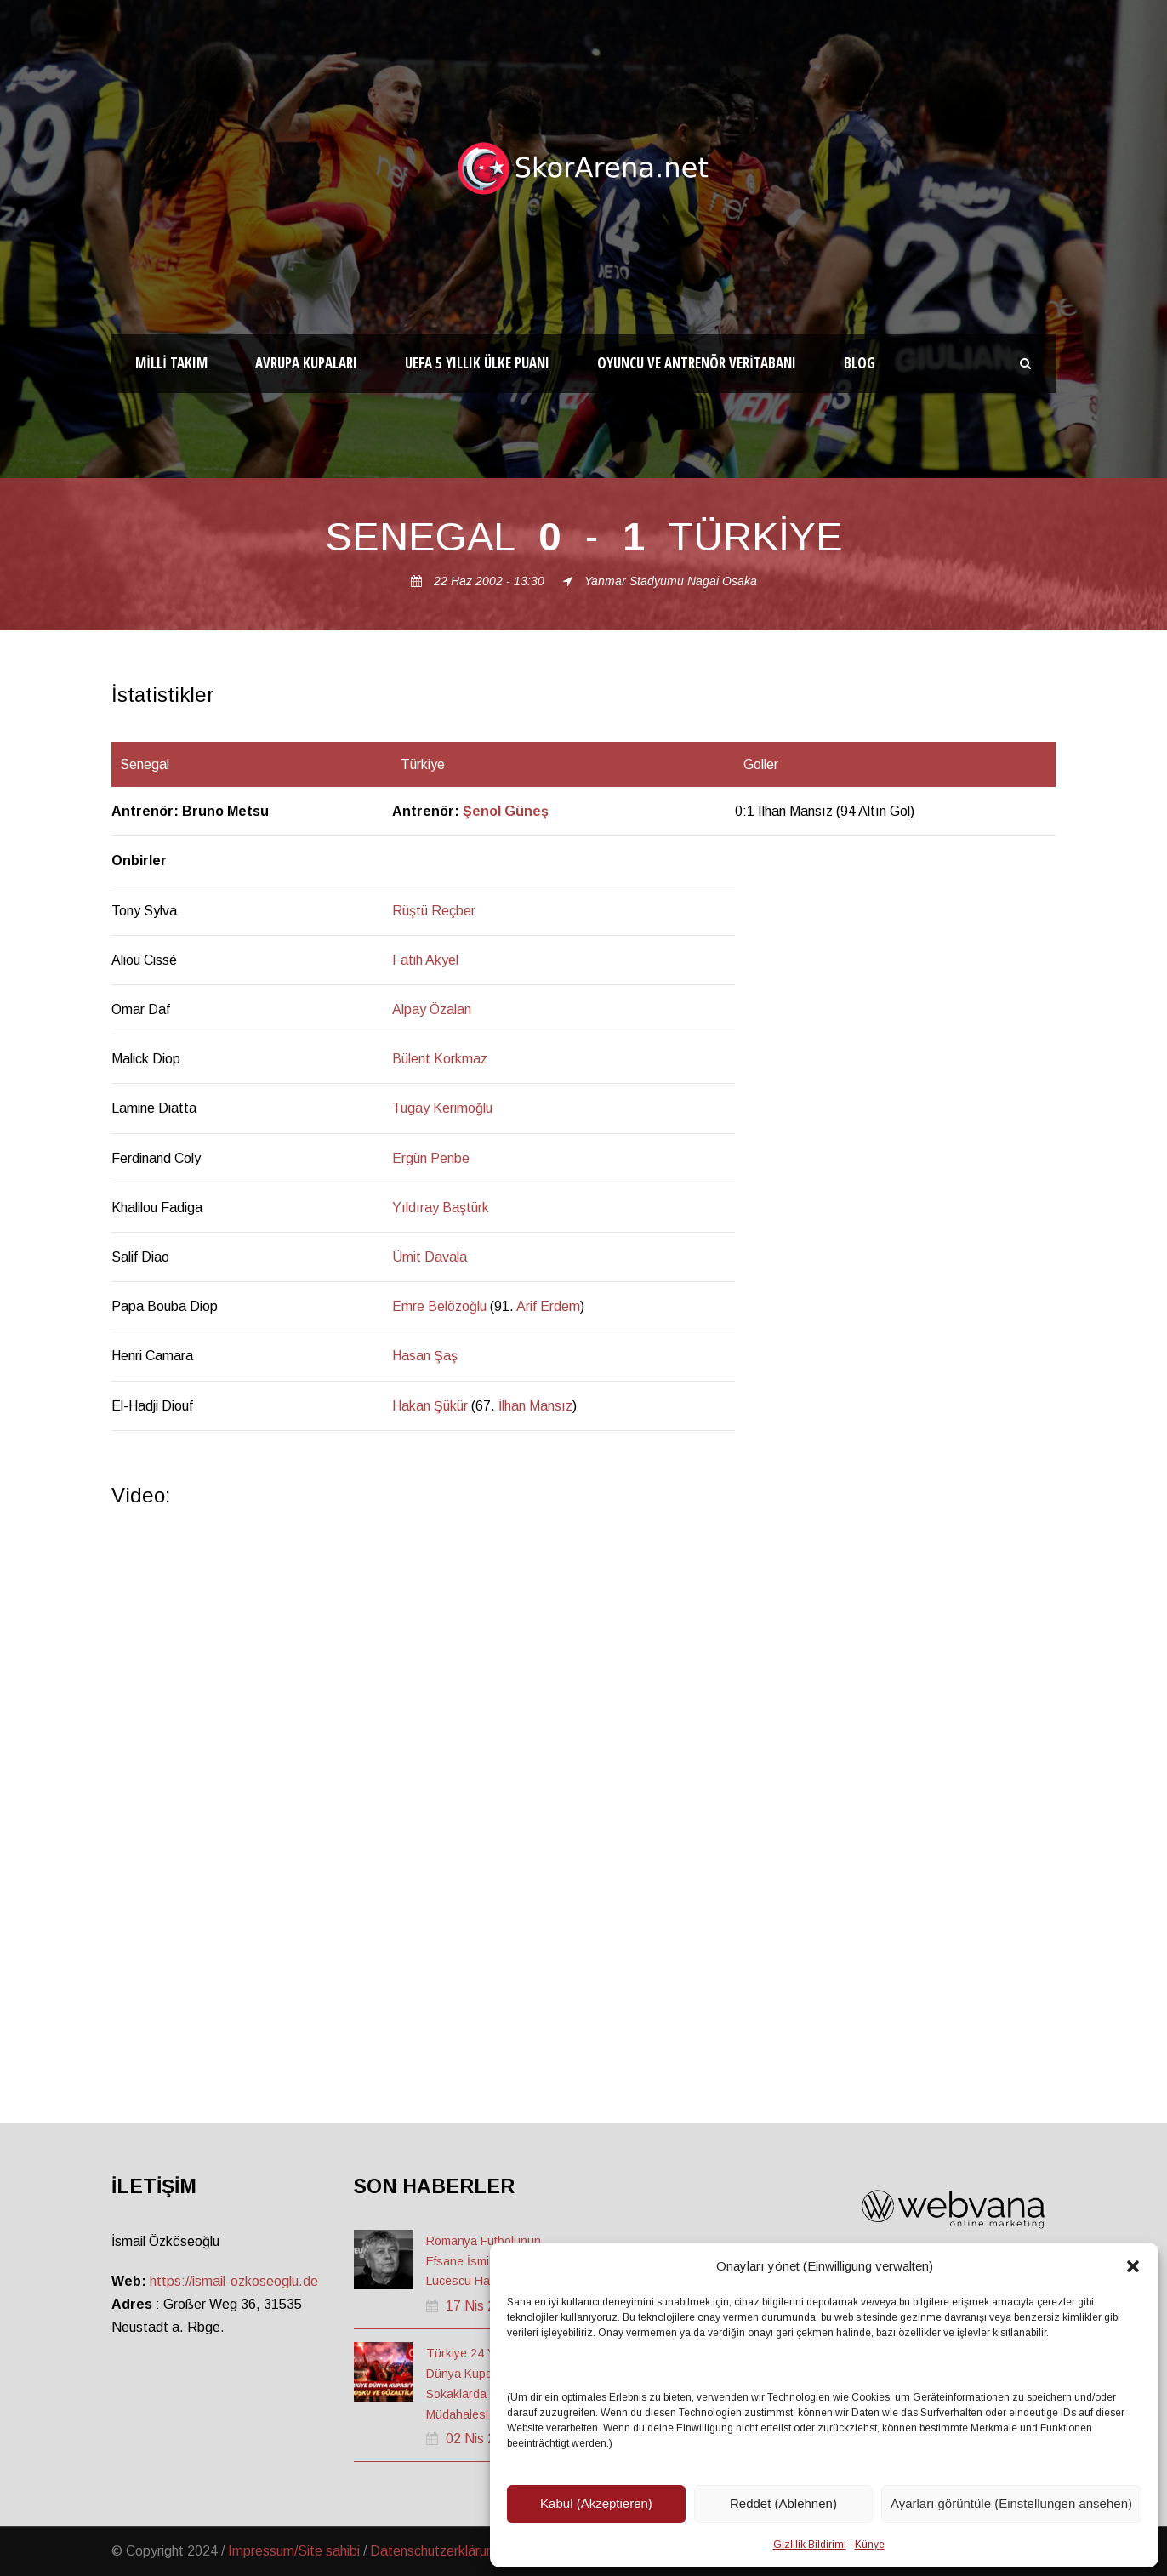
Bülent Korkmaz (439, 1058)
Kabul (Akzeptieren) (596, 2503)
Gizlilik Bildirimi (809, 2544)
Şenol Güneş (506, 811)
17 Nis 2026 (482, 2306)
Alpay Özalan (431, 1009)
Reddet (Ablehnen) (783, 2503)
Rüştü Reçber (433, 910)
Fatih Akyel (425, 960)
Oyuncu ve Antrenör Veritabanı (696, 363)
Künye (870, 2544)
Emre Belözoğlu (439, 1306)
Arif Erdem (548, 1306)
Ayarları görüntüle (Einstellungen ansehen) (1011, 2503)
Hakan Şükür (430, 1406)
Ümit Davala (429, 1257)
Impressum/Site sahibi (294, 2551)
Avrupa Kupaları (306, 363)
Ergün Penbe (431, 1158)
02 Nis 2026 (482, 2438)
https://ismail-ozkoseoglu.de (234, 2281)
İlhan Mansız (535, 1406)
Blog (859, 363)
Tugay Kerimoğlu (442, 1108)
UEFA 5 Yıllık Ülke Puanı (477, 363)
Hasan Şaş (425, 1355)
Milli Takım (171, 363)
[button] (1132, 2266)
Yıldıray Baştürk (440, 1207)
